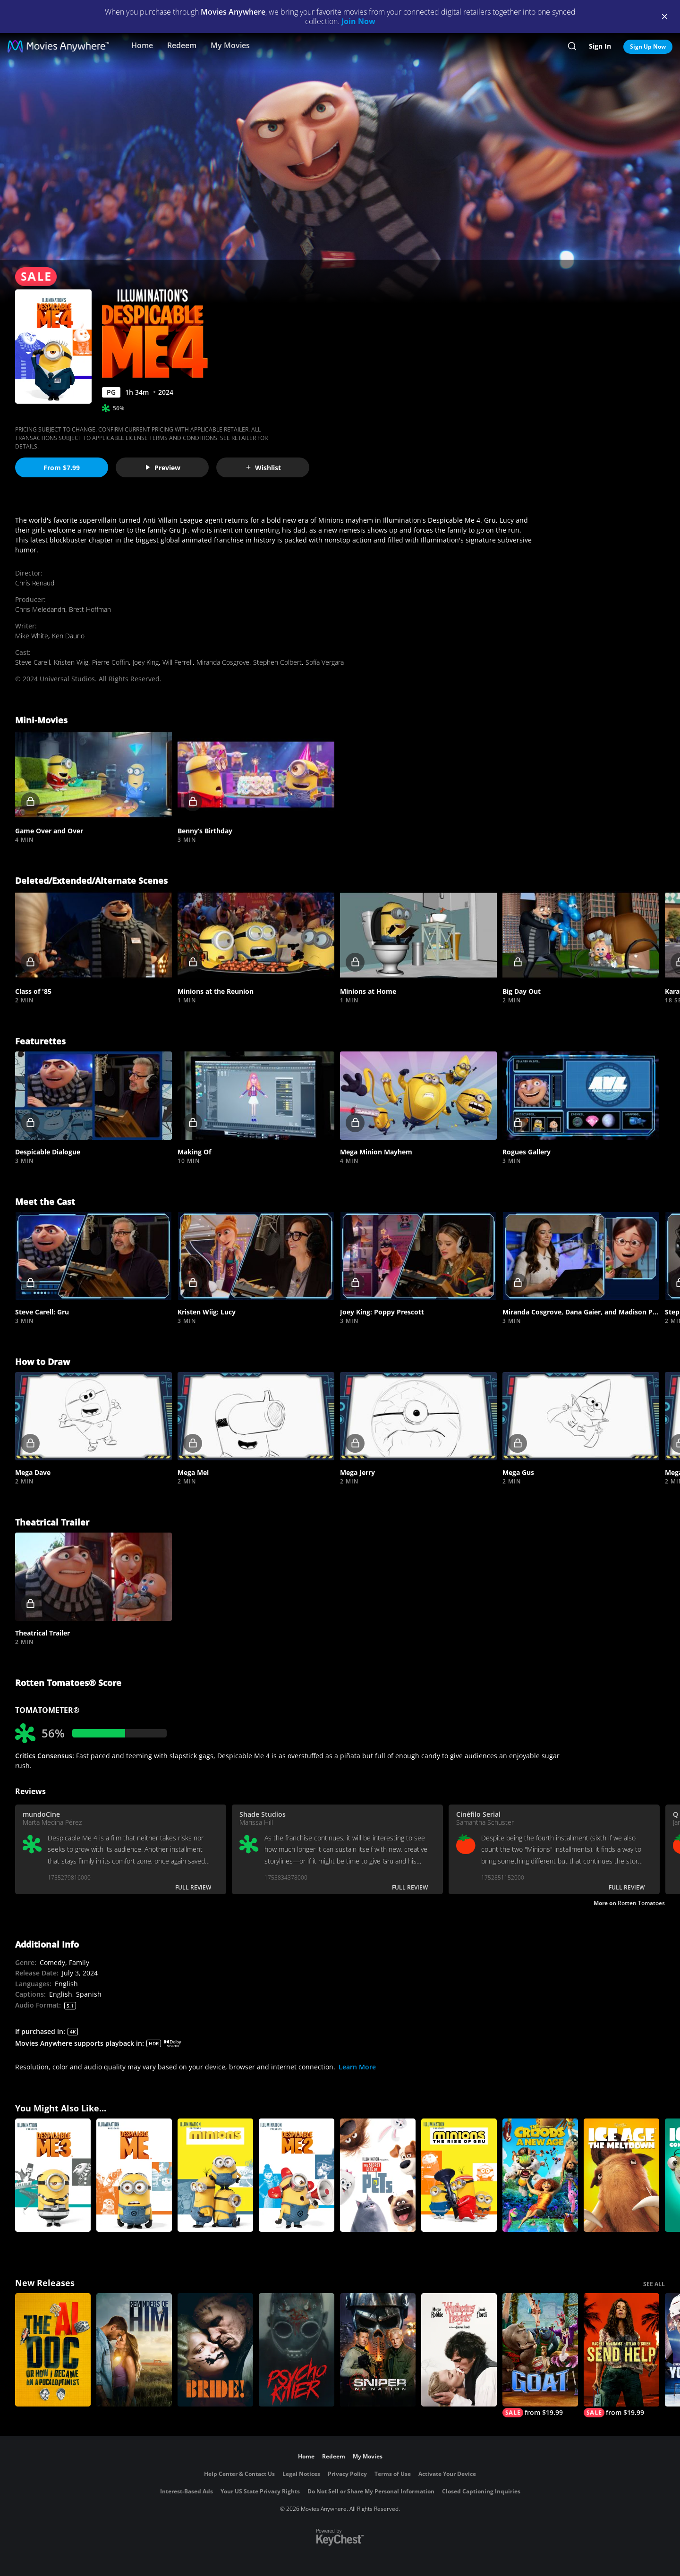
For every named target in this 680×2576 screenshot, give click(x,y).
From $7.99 (61, 467)
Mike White (31, 635)
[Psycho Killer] (296, 2350)
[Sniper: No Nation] (378, 2350)
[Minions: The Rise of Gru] (459, 2175)
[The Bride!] (215, 2350)
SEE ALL (654, 2284)
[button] (93, 774)
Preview (162, 467)
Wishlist (263, 467)
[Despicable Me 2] (296, 2175)
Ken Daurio (68, 635)
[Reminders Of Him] (134, 2350)
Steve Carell (32, 662)
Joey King (146, 662)
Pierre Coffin (110, 662)
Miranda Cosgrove (222, 662)
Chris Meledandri (40, 609)
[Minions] (215, 2175)
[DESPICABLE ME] (134, 2175)
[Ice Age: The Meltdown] (621, 2175)
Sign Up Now (648, 46)
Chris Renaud (34, 582)
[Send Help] (621, 2355)
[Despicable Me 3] (53, 2175)
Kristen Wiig (71, 662)
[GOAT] (540, 2355)
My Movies (230, 45)
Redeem (181, 45)
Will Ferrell (177, 662)
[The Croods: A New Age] (540, 2175)
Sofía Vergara (325, 662)
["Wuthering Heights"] (459, 2350)
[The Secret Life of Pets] (378, 2175)
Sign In (600, 46)
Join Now (358, 21)
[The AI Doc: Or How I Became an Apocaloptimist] (53, 2350)
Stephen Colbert (277, 662)
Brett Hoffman (90, 609)
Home (142, 45)
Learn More (357, 2066)
